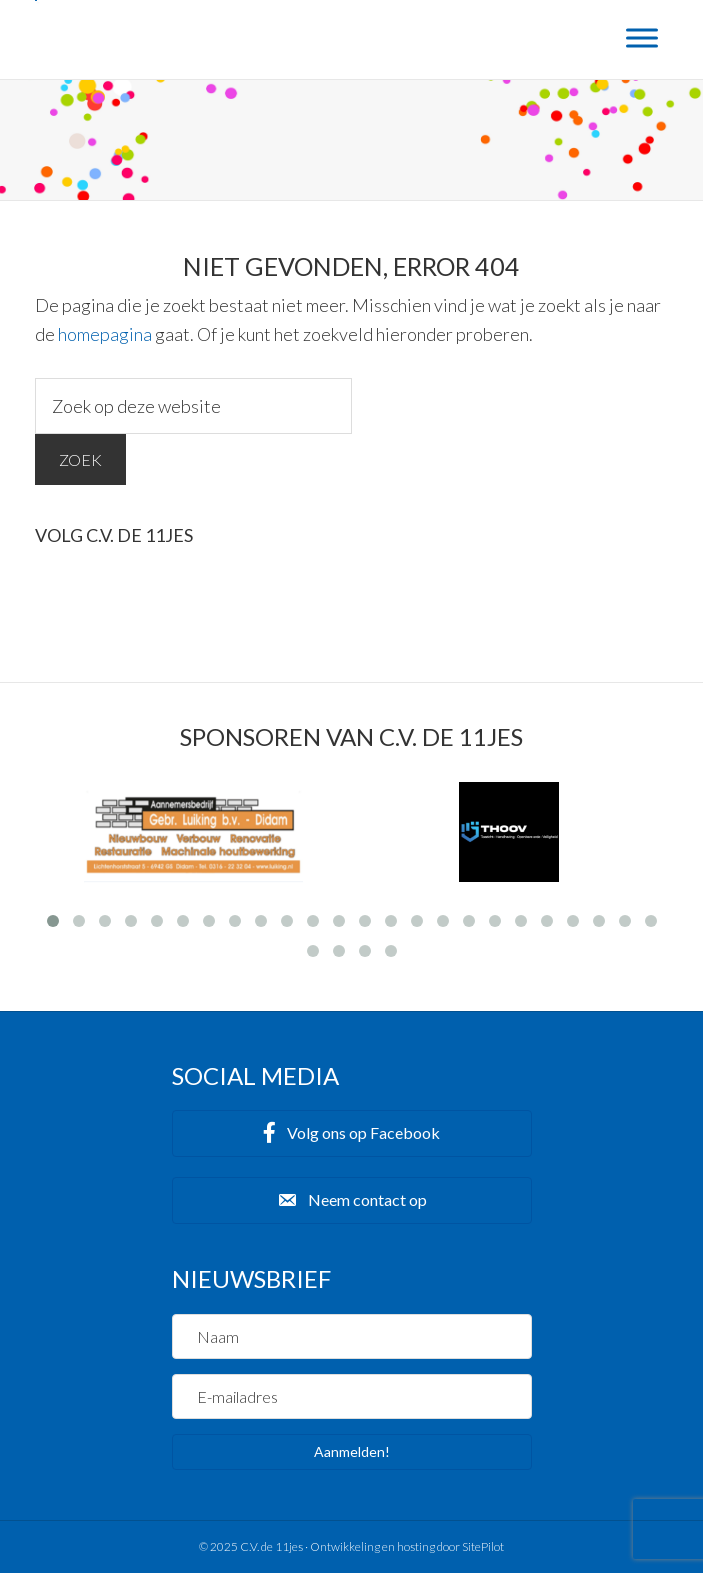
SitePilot (483, 1546)
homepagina (105, 334)
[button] (352, 1133)
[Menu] (642, 37)
